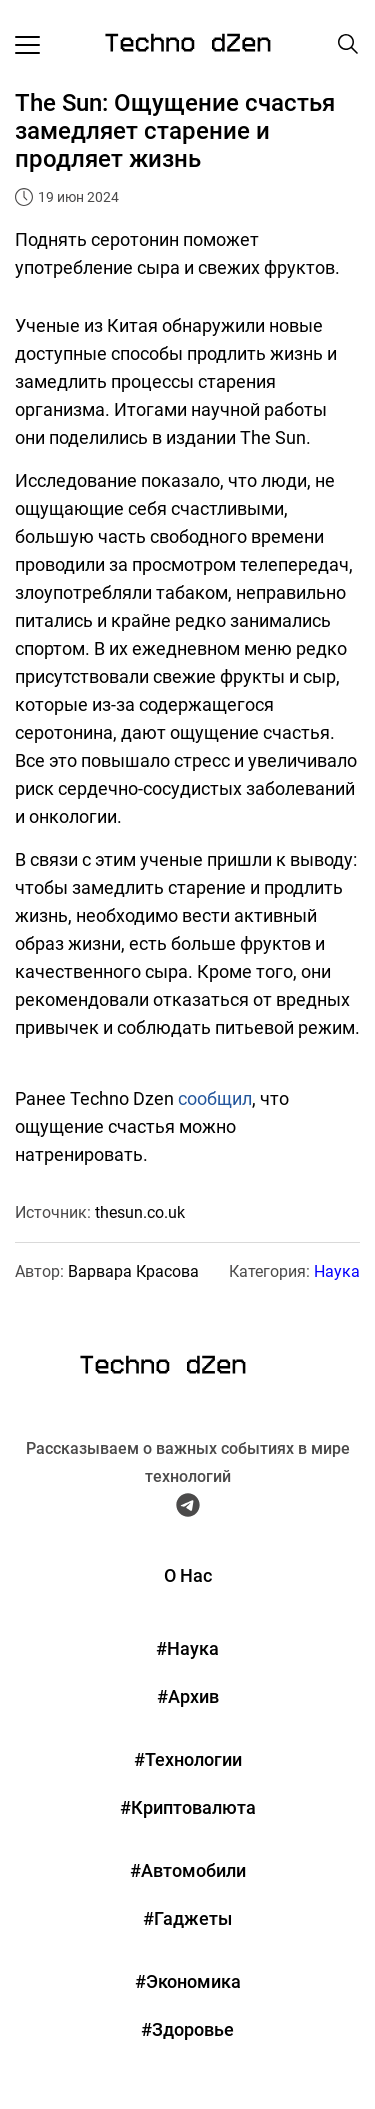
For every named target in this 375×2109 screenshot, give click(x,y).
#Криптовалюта (188, 1807)
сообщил (215, 1098)
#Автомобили (188, 1870)
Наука (337, 1271)
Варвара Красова (133, 1271)
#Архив (188, 1696)
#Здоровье (187, 2029)
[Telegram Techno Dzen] (188, 1509)
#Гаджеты (187, 1918)
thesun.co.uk (140, 1212)
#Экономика (188, 1981)
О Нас (188, 1575)
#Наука (187, 1648)
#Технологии (188, 1759)
